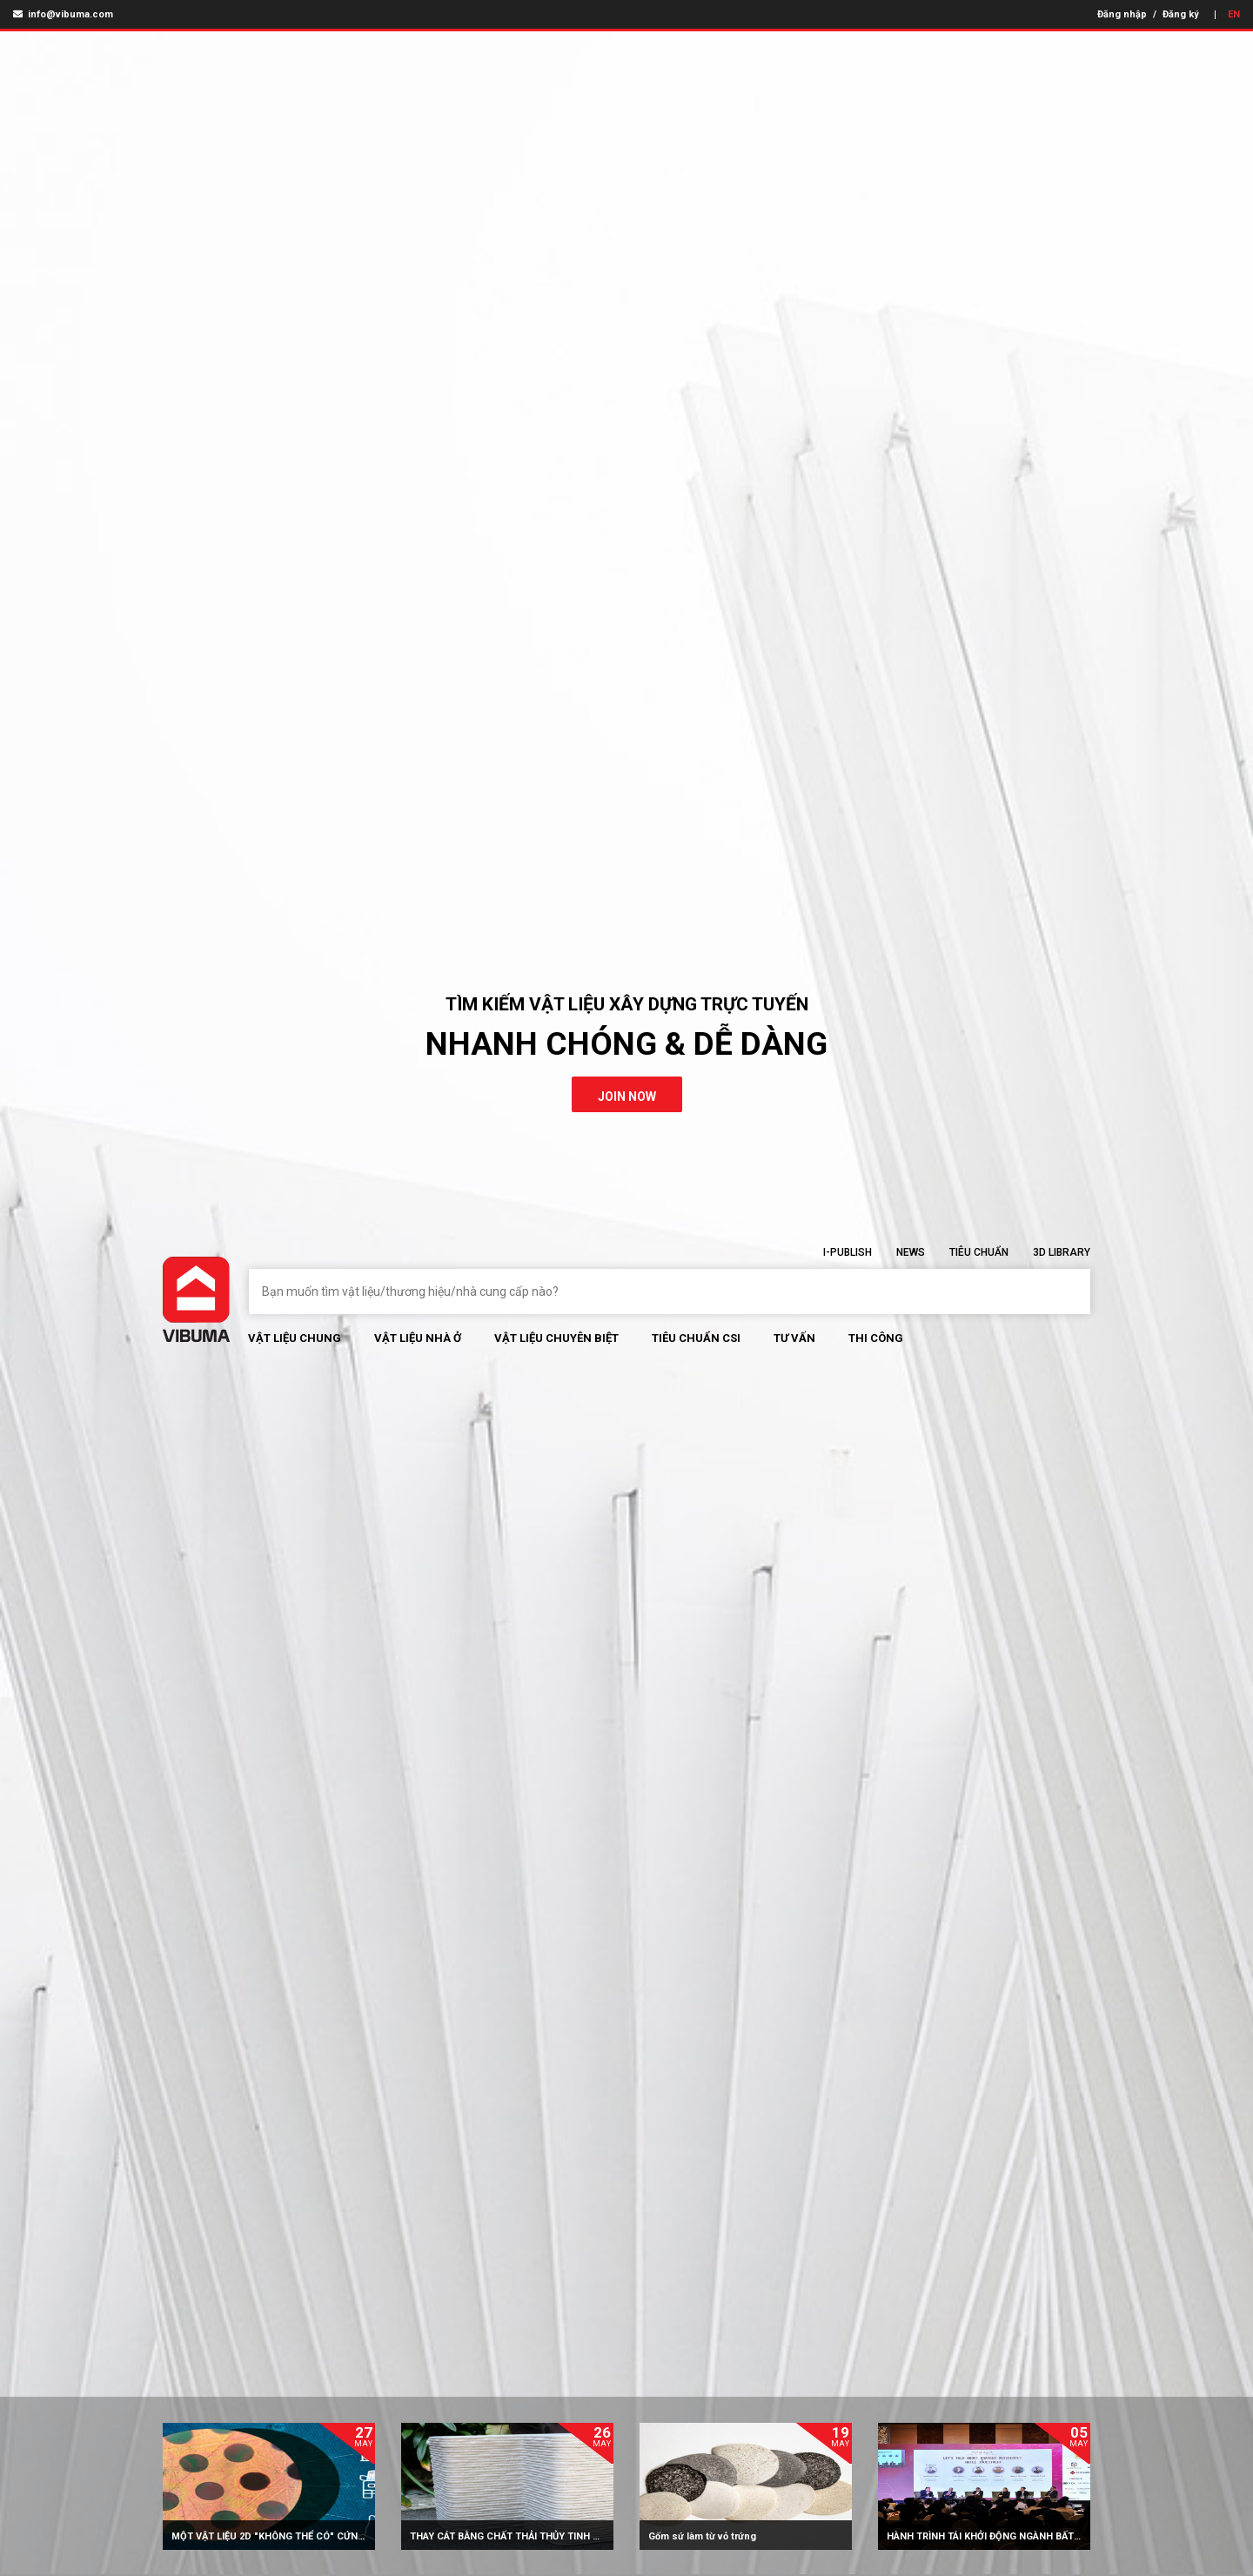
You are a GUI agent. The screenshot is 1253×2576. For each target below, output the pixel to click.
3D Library (1061, 1252)
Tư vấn (794, 1338)
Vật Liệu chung (294, 1338)
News (910, 1252)
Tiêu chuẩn (978, 1252)
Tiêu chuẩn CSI (696, 1338)
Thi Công (875, 1338)
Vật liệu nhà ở (417, 1338)
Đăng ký (1181, 14)
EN (1234, 14)
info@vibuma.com (63, 14)
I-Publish (847, 1252)
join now (627, 1097)
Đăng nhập (1122, 14)
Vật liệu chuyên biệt (556, 1338)
